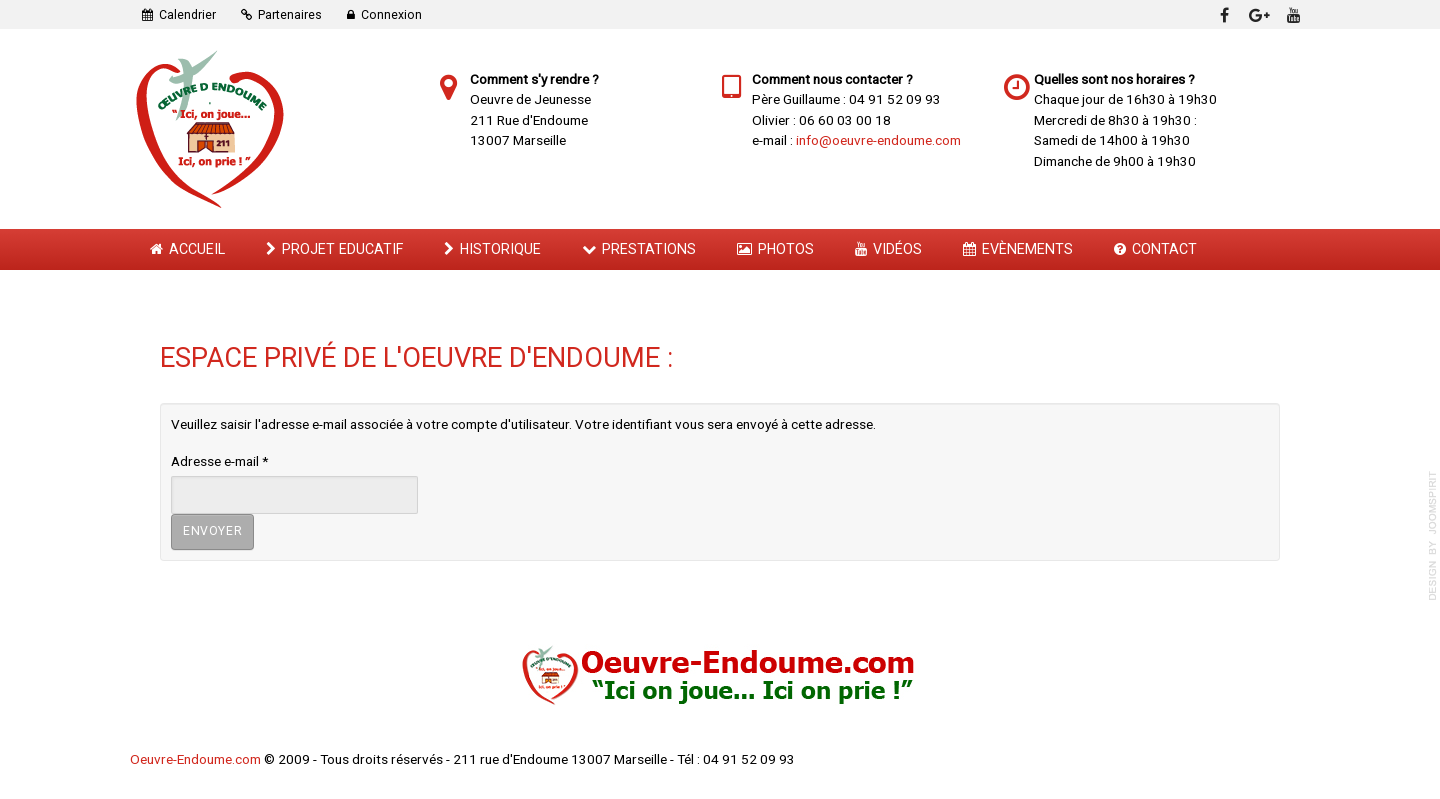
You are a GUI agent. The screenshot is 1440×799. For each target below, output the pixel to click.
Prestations (649, 249)
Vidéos (897, 249)
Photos (786, 249)
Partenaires (290, 15)
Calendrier (187, 15)
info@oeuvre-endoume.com (878, 140)
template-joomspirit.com (1433, 536)
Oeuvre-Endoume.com (195, 759)
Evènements (1027, 249)
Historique (500, 249)
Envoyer (212, 531)
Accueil (197, 249)
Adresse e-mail (219, 461)
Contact (1164, 249)
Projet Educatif (342, 249)
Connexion (391, 15)
